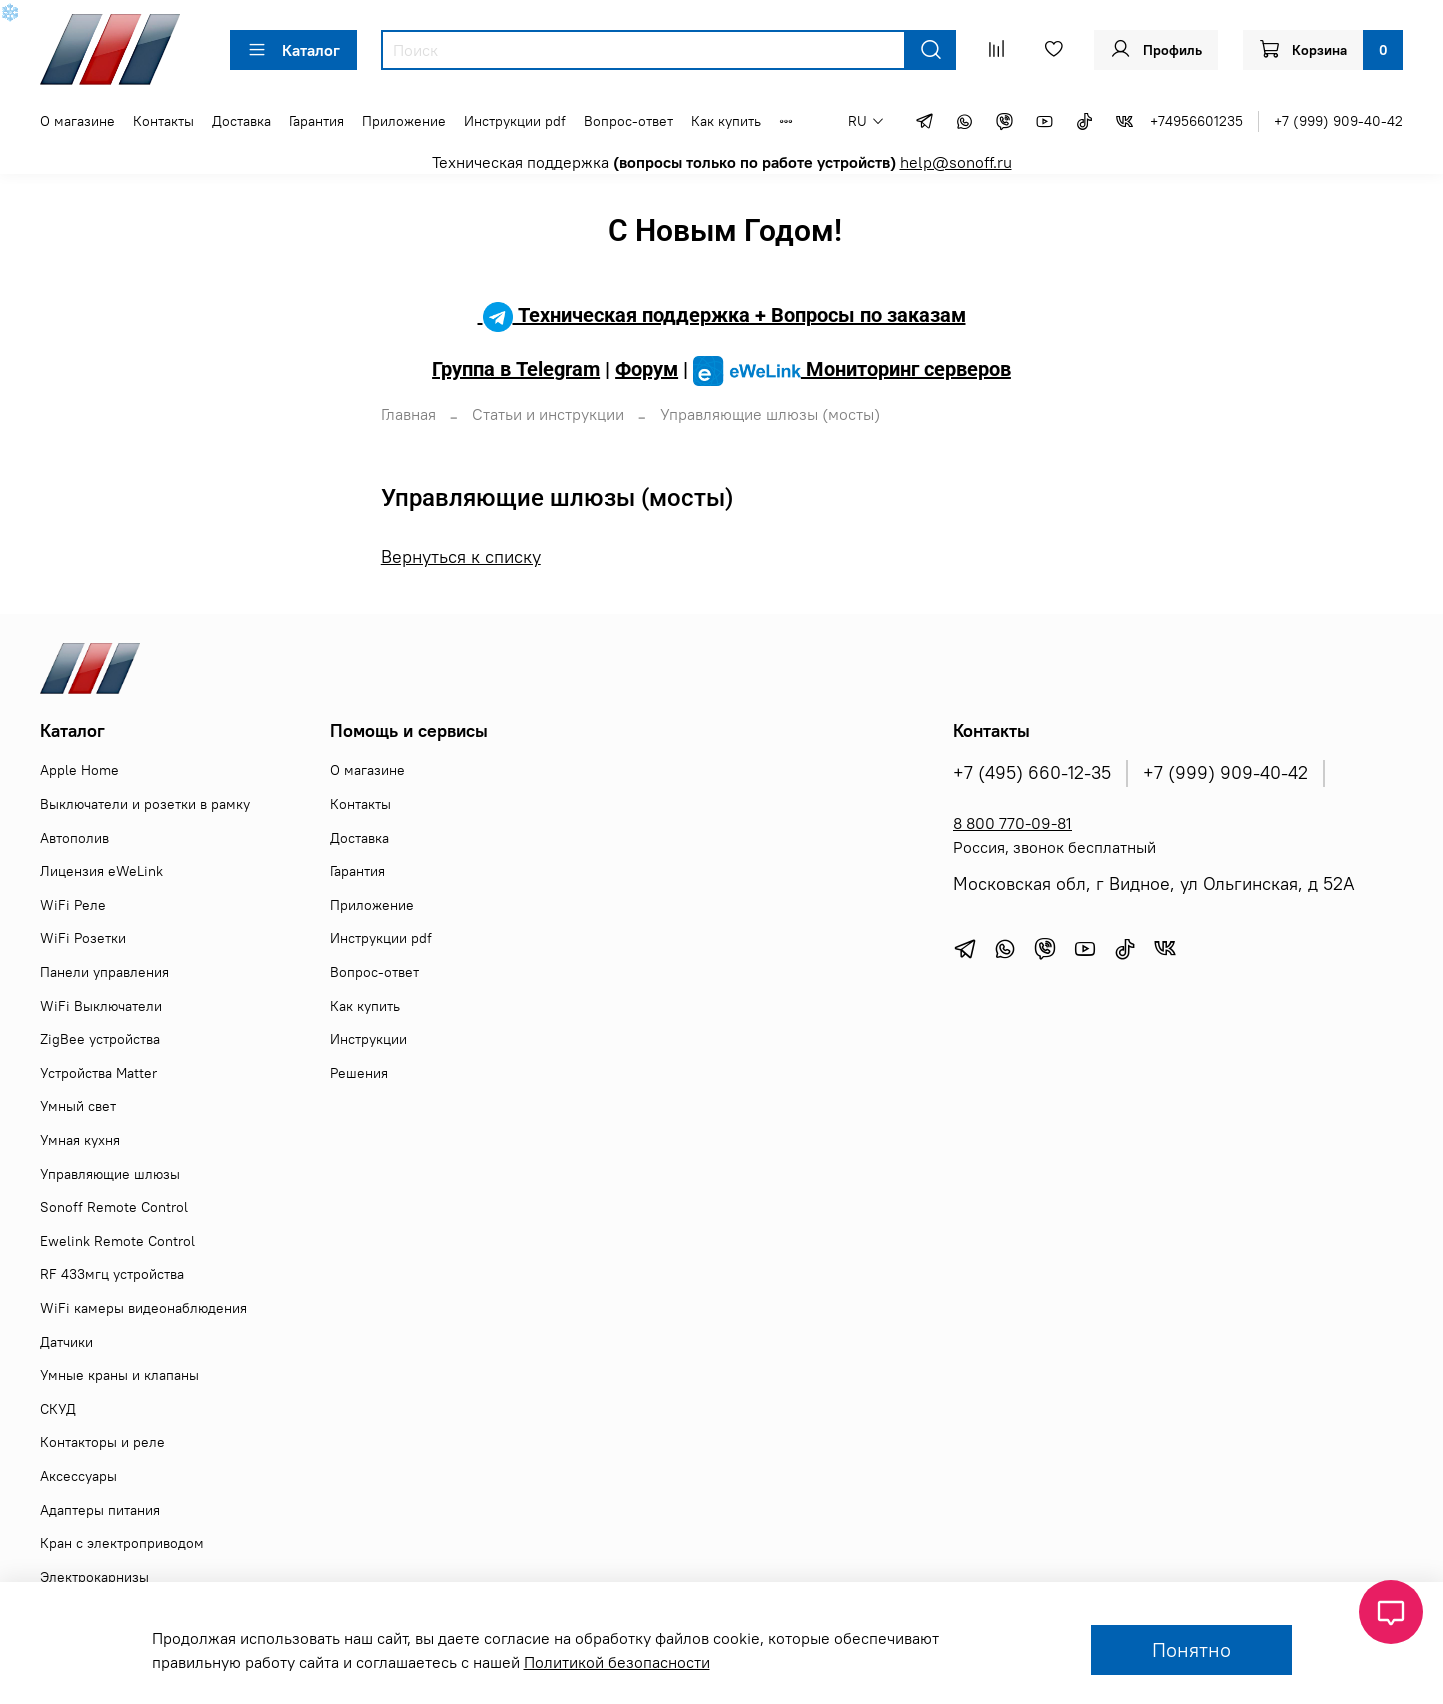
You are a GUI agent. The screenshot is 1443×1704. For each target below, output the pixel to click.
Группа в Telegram (516, 369)
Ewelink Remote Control (117, 1241)
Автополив (74, 838)
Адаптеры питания (100, 1510)
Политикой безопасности (617, 1662)
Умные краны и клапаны (119, 1375)
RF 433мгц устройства (112, 1274)
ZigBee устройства (100, 1039)
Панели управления (104, 972)
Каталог (293, 50)
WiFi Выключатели (101, 1006)
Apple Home (79, 770)
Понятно (1191, 1649)
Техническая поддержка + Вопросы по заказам (722, 315)
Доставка (241, 121)
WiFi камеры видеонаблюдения (143, 1308)
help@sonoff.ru (956, 162)
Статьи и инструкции (548, 414)
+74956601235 (1196, 121)
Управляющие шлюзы (110, 1174)
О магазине (77, 121)
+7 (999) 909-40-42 (1338, 121)
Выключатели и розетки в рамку (145, 804)
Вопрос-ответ (628, 121)
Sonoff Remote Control (114, 1207)
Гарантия (316, 121)
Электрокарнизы (94, 1577)
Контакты (163, 121)
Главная (408, 414)
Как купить (726, 121)
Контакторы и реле (102, 1442)
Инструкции (368, 1039)
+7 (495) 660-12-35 (1032, 773)
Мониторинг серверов (852, 369)
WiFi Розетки (83, 938)
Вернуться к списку (461, 557)
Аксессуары (78, 1476)
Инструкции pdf (515, 121)
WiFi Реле (73, 905)
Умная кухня (80, 1140)
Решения (359, 1073)
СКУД (58, 1409)
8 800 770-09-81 (1012, 823)
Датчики (66, 1342)
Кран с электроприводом (122, 1543)
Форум (646, 369)
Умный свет (78, 1106)
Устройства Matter (98, 1073)
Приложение (404, 121)
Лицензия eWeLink (101, 871)
